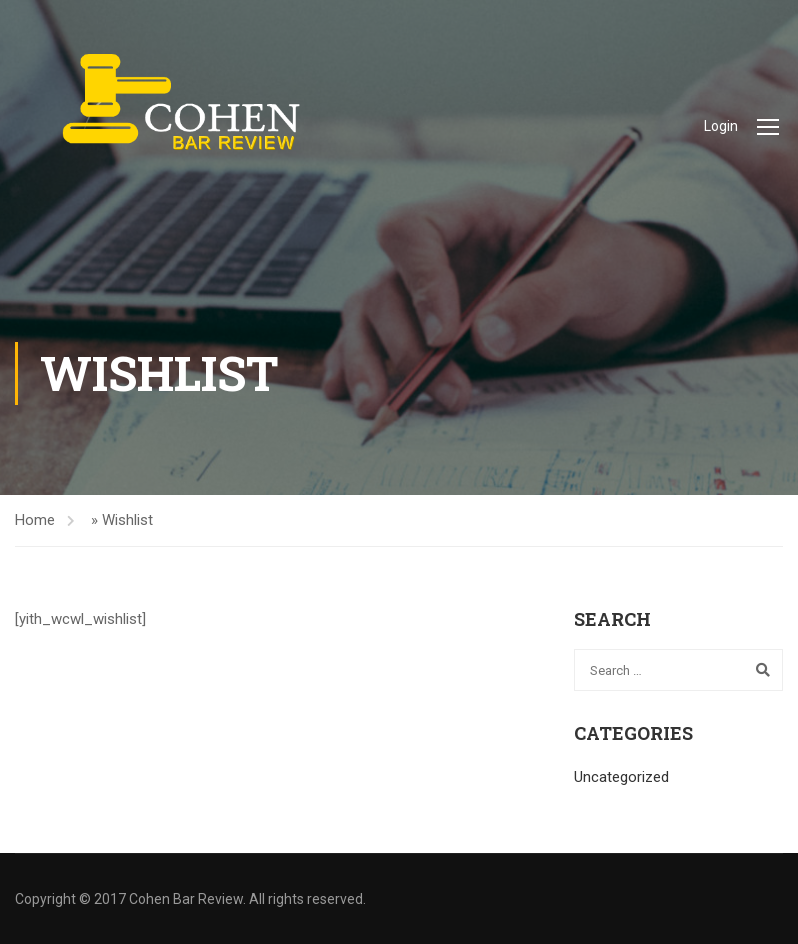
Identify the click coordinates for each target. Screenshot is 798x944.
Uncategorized (621, 777)
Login (721, 126)
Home (35, 520)
